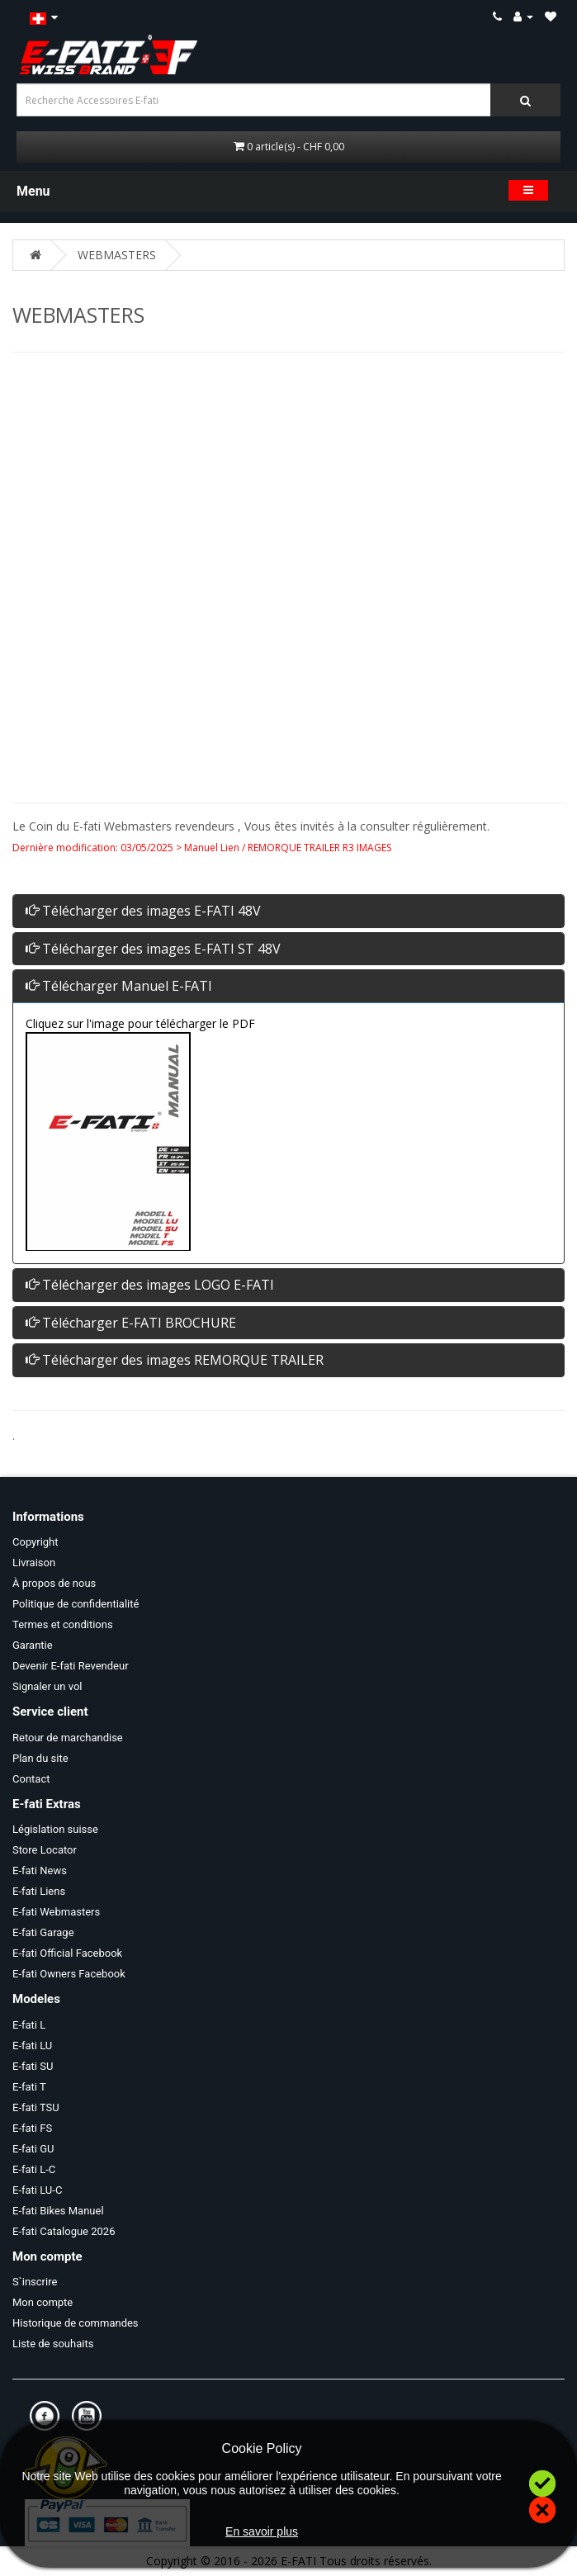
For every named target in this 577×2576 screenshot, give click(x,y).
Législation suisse (55, 1829)
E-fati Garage (43, 1932)
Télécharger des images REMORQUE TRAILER (175, 1360)
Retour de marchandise (67, 1737)
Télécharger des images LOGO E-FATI (150, 1285)
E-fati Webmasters (56, 1912)
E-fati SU (32, 2066)
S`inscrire (34, 2281)
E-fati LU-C (37, 2190)
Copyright (35, 1542)
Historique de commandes (75, 2323)
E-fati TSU (35, 2107)
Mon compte (42, 2302)
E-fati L (28, 2025)
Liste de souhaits (52, 2343)
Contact (31, 1779)
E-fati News (39, 1870)
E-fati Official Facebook (67, 1953)
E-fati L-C (33, 2169)
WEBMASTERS (117, 255)
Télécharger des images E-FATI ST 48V (153, 949)
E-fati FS (32, 2128)
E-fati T (29, 2087)
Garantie (32, 1645)
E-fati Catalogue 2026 (63, 2231)
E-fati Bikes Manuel (58, 2210)
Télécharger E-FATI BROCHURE (131, 1323)
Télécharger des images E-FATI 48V (143, 911)
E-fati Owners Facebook (68, 1974)
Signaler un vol (47, 1686)
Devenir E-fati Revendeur (70, 1666)
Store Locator (44, 1850)
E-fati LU (32, 2045)
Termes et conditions (62, 1624)
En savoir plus (261, 2531)
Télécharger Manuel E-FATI (119, 986)
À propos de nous (54, 1583)
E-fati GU (33, 2149)
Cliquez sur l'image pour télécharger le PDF (140, 1023)
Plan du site (40, 1758)
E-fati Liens (38, 1891)
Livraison (33, 1562)
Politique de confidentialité (75, 1604)
